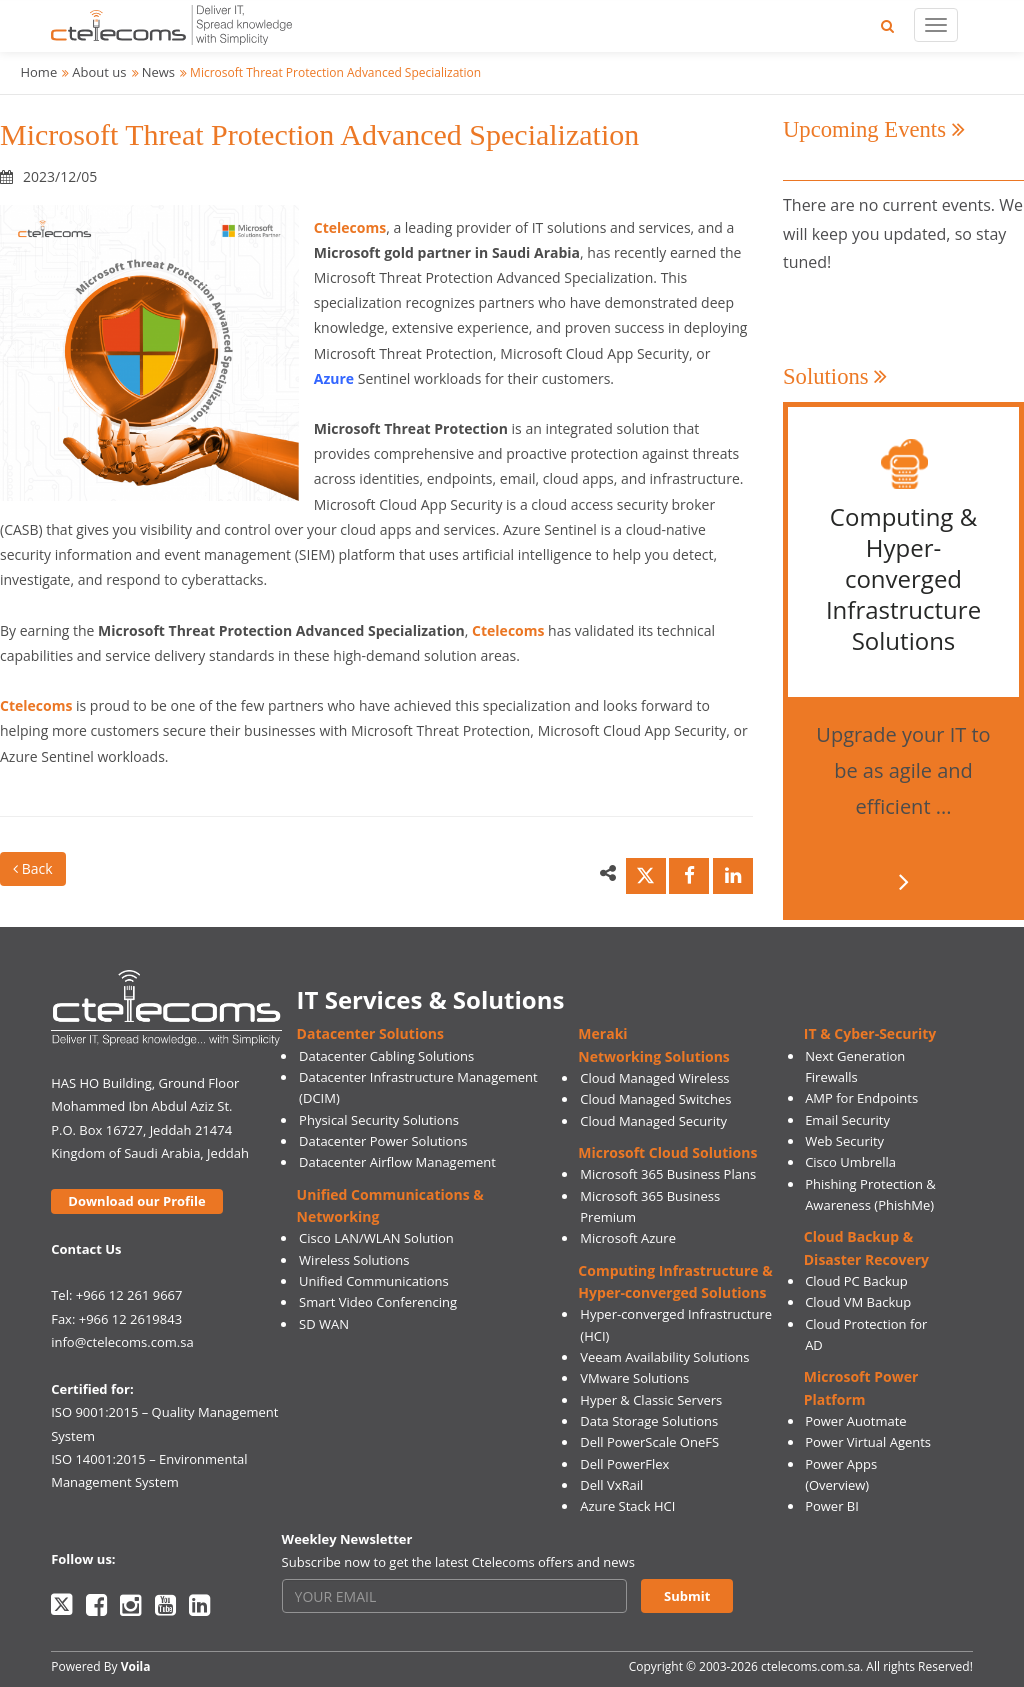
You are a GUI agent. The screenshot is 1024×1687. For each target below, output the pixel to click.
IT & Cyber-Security (870, 1033)
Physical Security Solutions (379, 1120)
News (158, 72)
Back (33, 868)
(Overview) (837, 1485)
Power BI (832, 1506)
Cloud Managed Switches (655, 1099)
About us (99, 72)
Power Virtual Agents (868, 1442)
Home (38, 72)
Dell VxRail (611, 1485)
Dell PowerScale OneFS (649, 1442)
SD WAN (324, 1324)
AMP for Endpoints (861, 1098)
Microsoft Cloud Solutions (667, 1152)
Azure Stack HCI (627, 1506)
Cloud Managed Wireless (654, 1078)
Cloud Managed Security (653, 1121)
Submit (687, 1596)
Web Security (844, 1141)
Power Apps (841, 1464)
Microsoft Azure (628, 1238)
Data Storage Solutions (649, 1421)
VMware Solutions (634, 1378)
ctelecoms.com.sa (810, 1666)
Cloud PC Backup (856, 1281)
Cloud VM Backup (858, 1302)
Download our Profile (136, 1201)
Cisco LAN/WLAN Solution (376, 1238)
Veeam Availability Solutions (664, 1357)
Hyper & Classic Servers (651, 1400)
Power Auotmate (856, 1421)
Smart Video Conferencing (378, 1302)
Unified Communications (374, 1281)
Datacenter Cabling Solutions (386, 1056)
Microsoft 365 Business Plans (668, 1174)
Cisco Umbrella (850, 1162)
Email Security (847, 1120)
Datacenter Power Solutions (383, 1141)
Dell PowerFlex (624, 1464)
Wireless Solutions (354, 1260)
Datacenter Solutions (370, 1033)
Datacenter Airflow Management (397, 1162)
